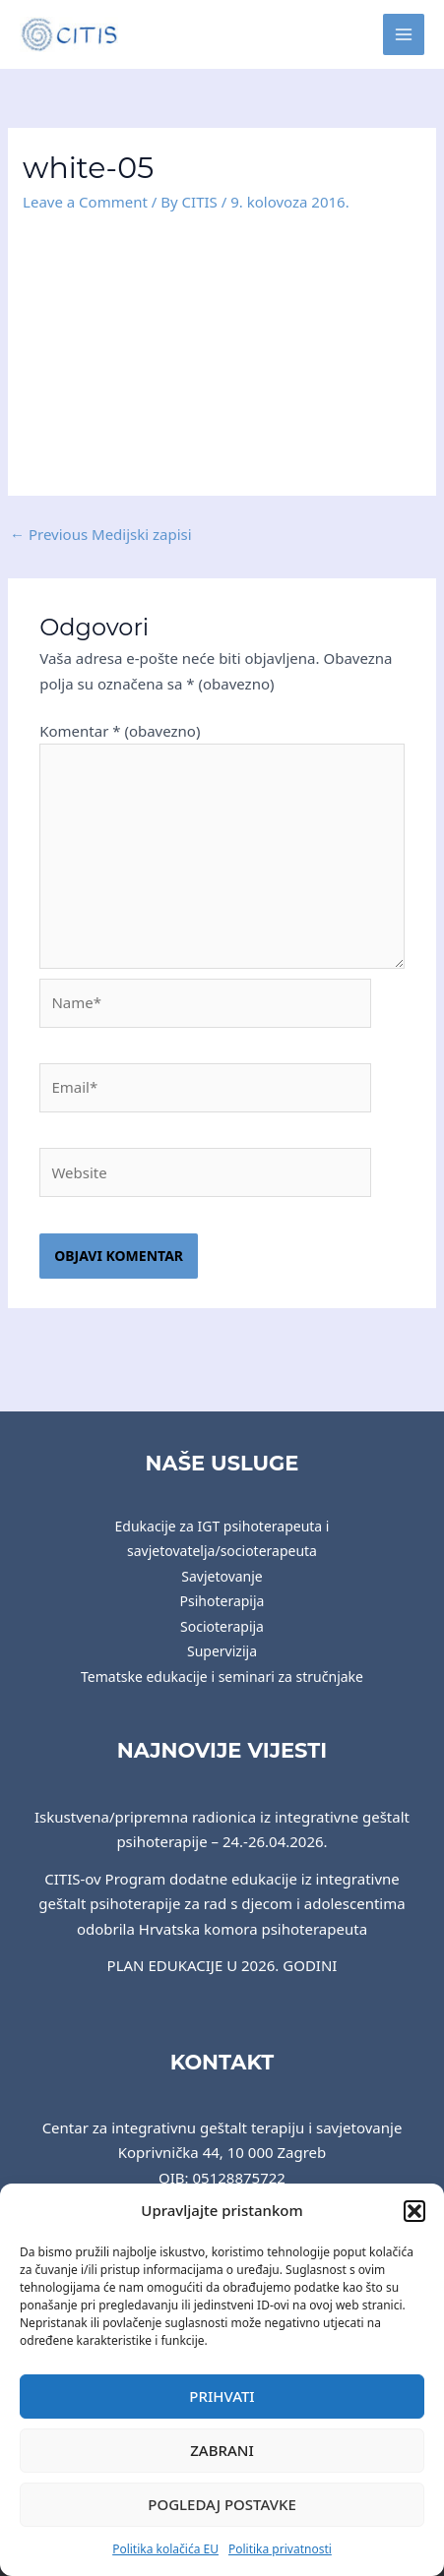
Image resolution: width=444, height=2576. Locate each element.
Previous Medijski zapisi (101, 534)
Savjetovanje (222, 1576)
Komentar (119, 731)
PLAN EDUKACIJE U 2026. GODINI (222, 1965)
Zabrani (222, 2450)
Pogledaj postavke (222, 2504)
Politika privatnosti (280, 2549)
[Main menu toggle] (404, 35)
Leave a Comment (85, 201)
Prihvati (221, 2396)
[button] (414, 2211)
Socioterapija (222, 1626)
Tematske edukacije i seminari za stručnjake (222, 1676)
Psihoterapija (222, 1600)
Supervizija (222, 1651)
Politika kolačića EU (165, 2549)
